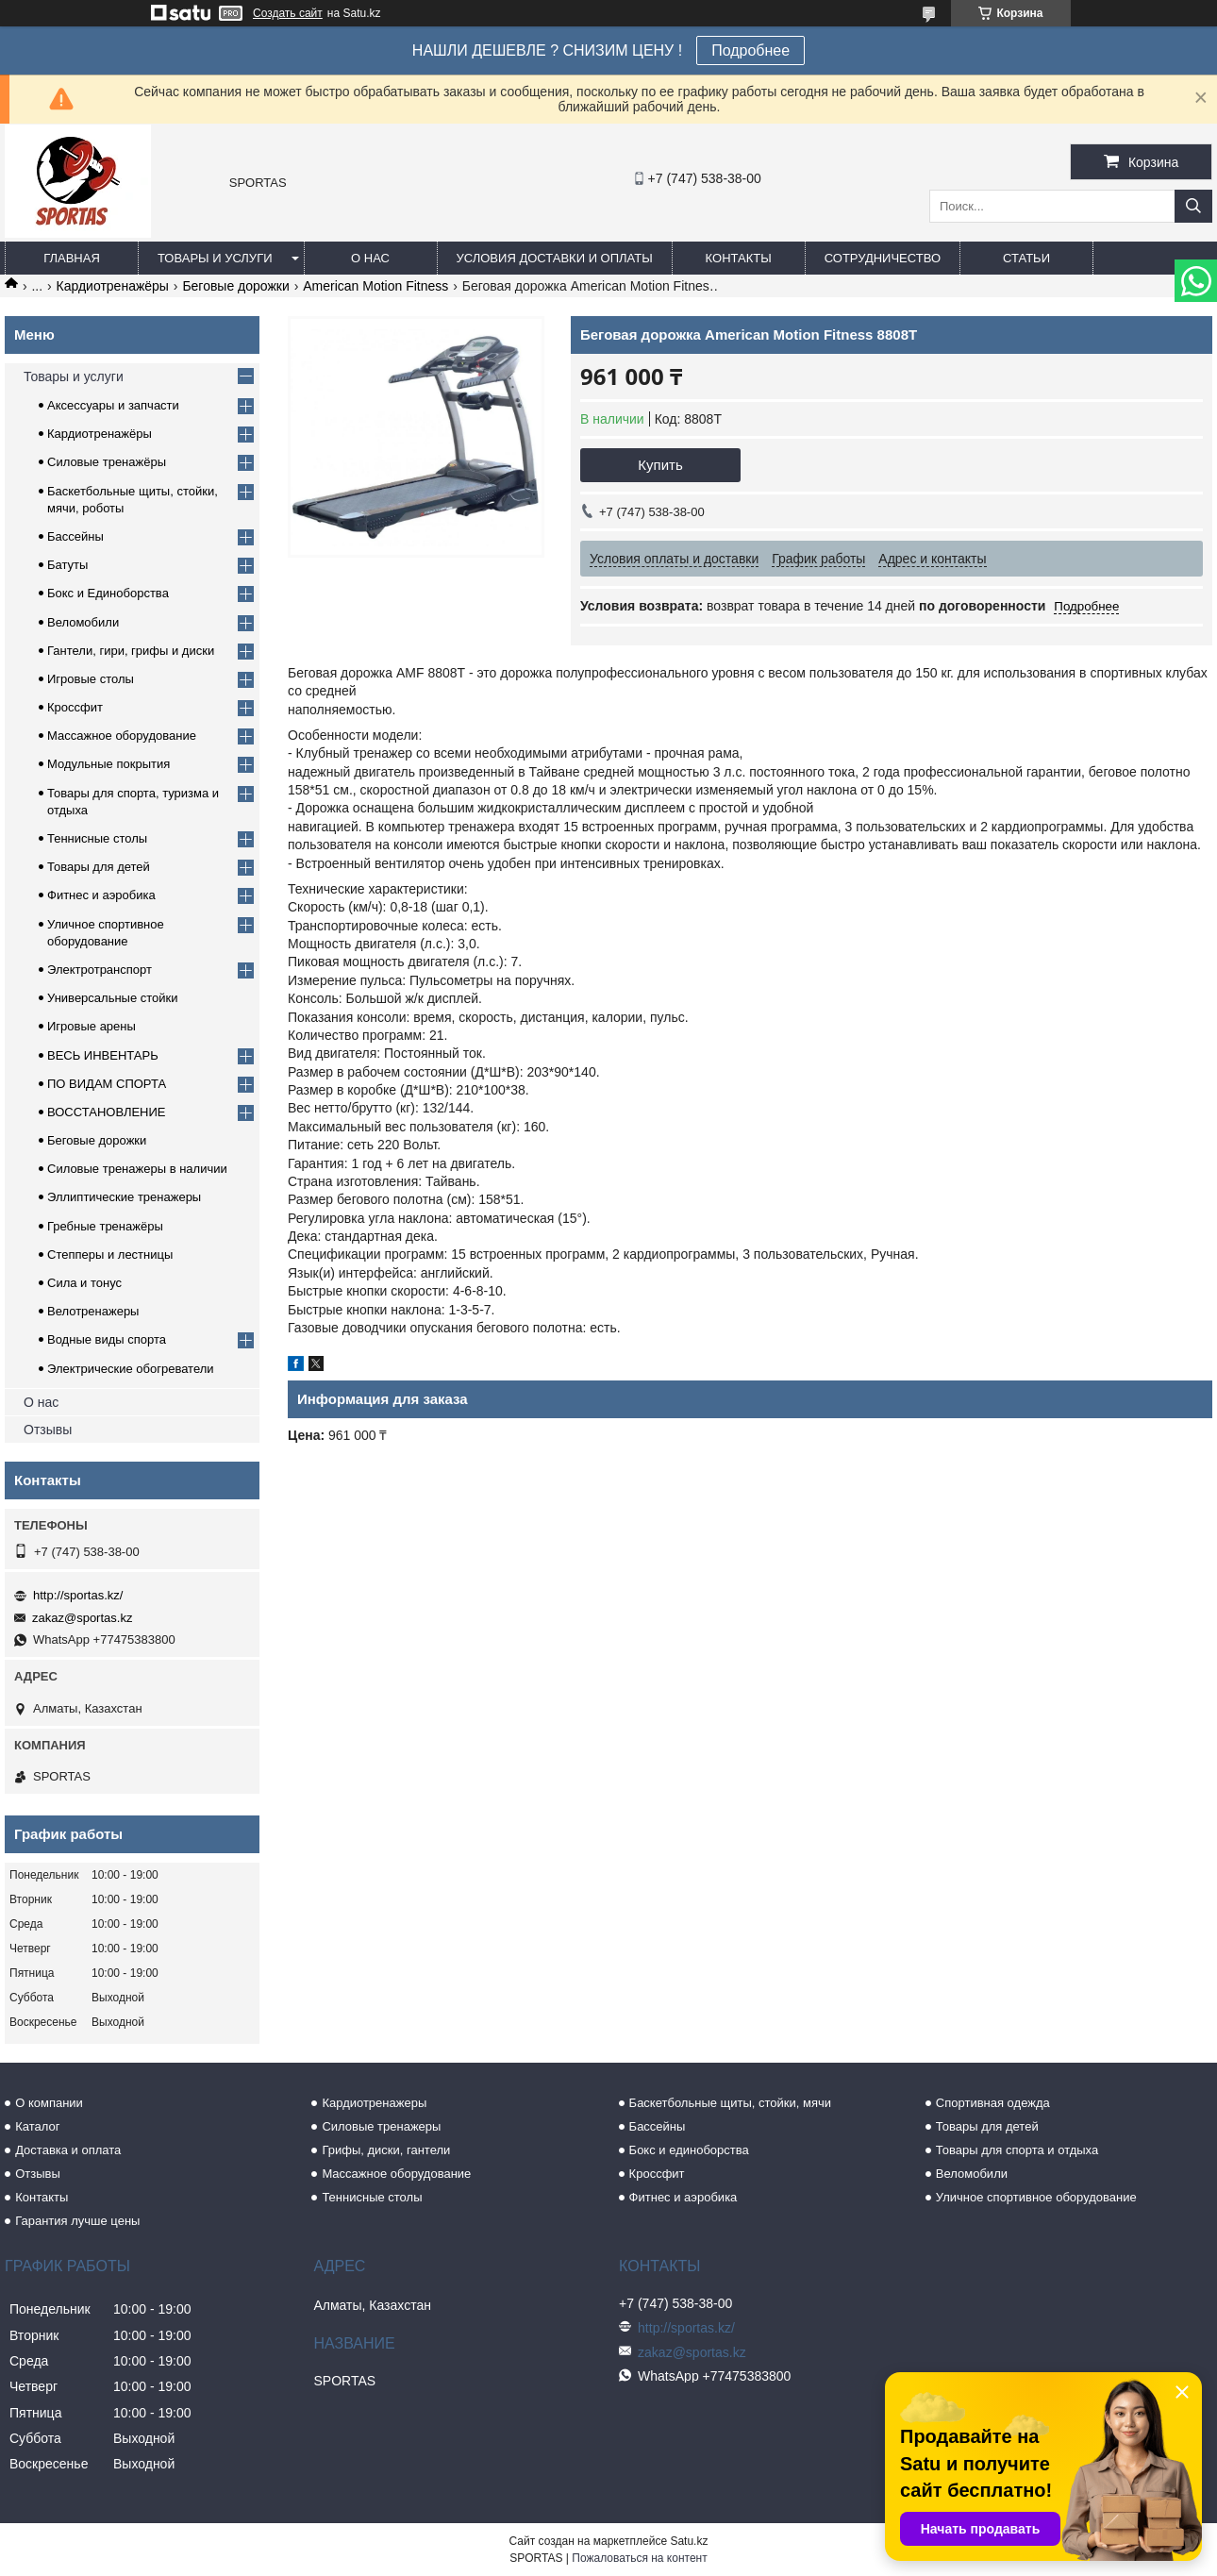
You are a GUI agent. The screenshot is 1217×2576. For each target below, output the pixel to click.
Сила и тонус (84, 1283)
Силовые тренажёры (106, 462)
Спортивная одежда (993, 2103)
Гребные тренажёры (105, 1226)
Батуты (67, 565)
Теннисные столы (97, 838)
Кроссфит (75, 707)
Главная (71, 258)
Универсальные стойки (112, 998)
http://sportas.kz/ (78, 1595)
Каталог (37, 2126)
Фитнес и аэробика (101, 895)
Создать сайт (288, 13)
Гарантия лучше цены (77, 2221)
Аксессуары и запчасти (113, 405)
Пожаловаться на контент (639, 2558)
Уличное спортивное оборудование (1036, 2197)
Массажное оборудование (121, 735)
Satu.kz (689, 2541)
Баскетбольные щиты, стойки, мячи (730, 2103)
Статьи (1026, 258)
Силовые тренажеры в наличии (137, 1169)
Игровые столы (90, 679)
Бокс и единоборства (689, 2150)
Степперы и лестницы (110, 1254)
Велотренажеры (93, 1311)
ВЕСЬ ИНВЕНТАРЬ (102, 1055)
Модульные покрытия (108, 764)
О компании (49, 2103)
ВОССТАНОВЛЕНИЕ (106, 1112)
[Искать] (1193, 206)
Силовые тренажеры (381, 2126)
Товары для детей (98, 867)
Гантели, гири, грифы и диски (130, 651)
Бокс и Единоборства (108, 593)
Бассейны (75, 536)
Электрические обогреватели (130, 1369)
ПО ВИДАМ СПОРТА (106, 1084)
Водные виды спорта (106, 1339)
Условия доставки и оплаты (555, 258)
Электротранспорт (99, 969)
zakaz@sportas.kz (82, 1618)
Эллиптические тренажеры (124, 1197)
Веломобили (83, 622)
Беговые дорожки (235, 285)
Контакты (739, 258)
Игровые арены (91, 1026)
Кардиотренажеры (374, 2103)
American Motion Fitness (375, 285)
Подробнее (750, 50)
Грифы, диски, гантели (386, 2150)
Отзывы (48, 1429)
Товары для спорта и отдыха (1017, 2150)
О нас (370, 258)
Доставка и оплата (68, 2150)
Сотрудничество (883, 258)
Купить (660, 465)
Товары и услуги (215, 258)
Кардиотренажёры (113, 285)
